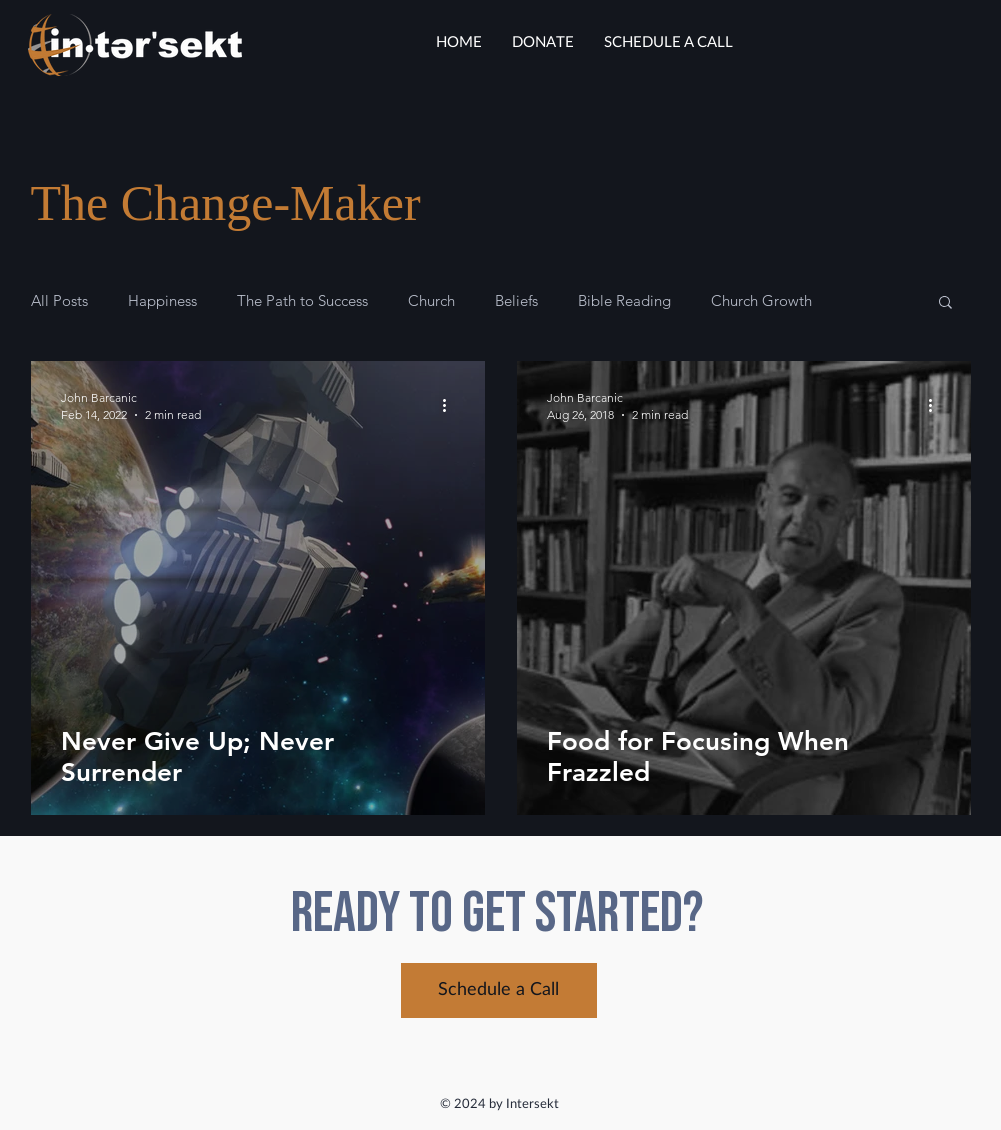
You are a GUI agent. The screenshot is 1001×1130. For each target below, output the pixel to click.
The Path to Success (302, 301)
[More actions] (452, 405)
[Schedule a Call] (499, 990)
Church (431, 301)
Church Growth (761, 301)
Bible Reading (624, 301)
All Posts (59, 301)
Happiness (162, 301)
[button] (945, 303)
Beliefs (516, 301)
